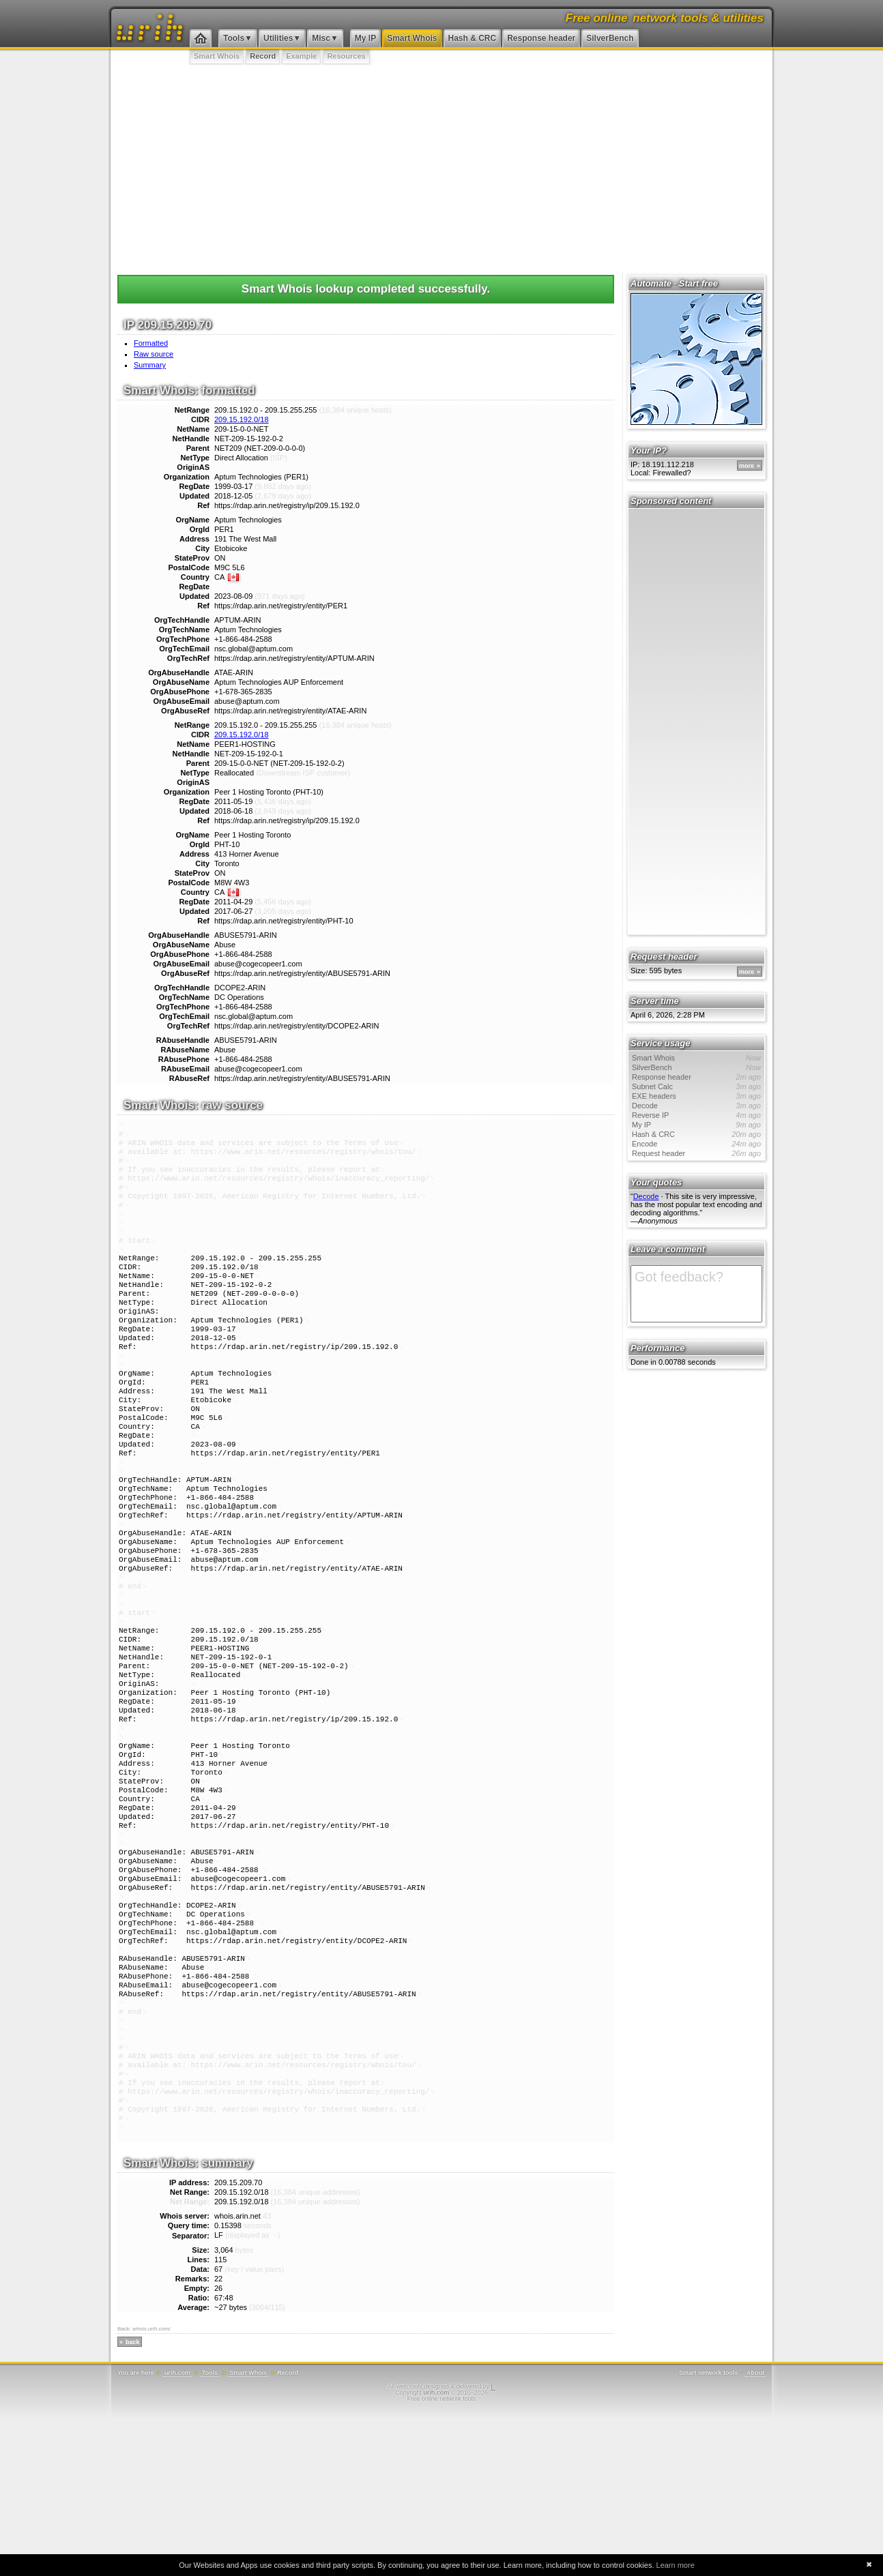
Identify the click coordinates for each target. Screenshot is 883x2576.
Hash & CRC (472, 38)
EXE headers (696, 1096)
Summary (150, 365)
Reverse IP (696, 1115)
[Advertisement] (441, 167)
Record (263, 56)
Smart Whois (412, 38)
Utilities (278, 38)
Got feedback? (696, 1293)
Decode (696, 1105)
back (133, 2499)
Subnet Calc (696, 1086)
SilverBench (609, 38)
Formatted (151, 343)
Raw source (153, 354)
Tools (233, 38)
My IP (365, 38)
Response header (541, 38)
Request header (696, 1153)
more (746, 465)
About (755, 2529)
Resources (346, 56)
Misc (321, 38)
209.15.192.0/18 (241, 419)
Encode (696, 1144)
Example (301, 56)
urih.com (177, 2529)
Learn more (675, 2565)
